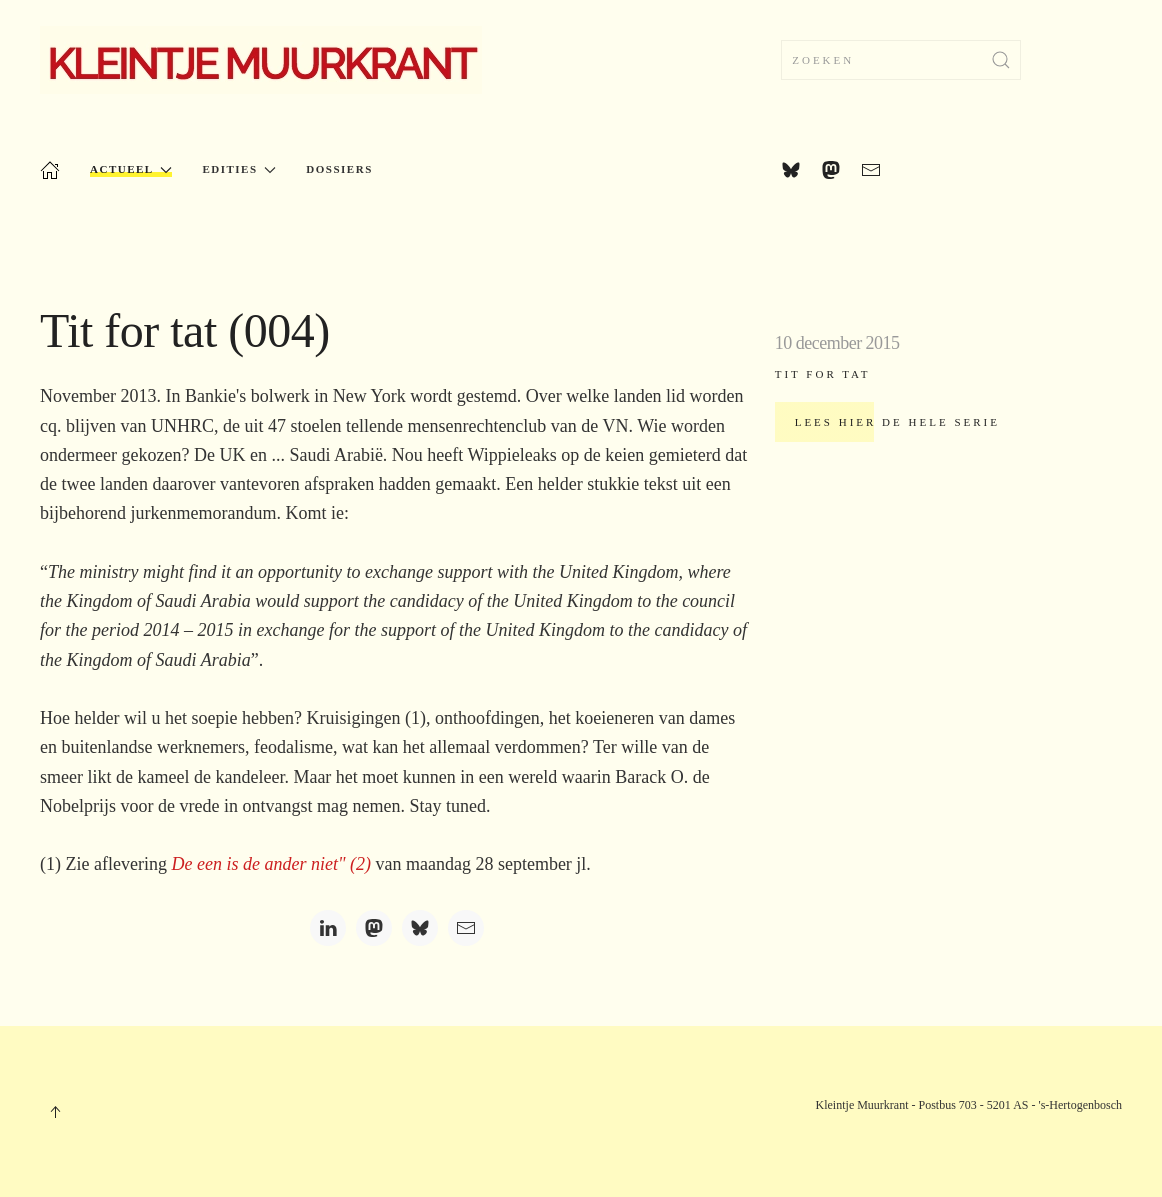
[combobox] (901, 60)
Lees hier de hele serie (897, 422)
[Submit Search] (1001, 60)
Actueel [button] (131, 169)
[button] (55, 1112)
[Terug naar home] (261, 60)
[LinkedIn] (328, 928)
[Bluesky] (420, 928)
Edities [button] (239, 169)
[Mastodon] (374, 928)
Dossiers (339, 169)
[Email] (466, 928)
